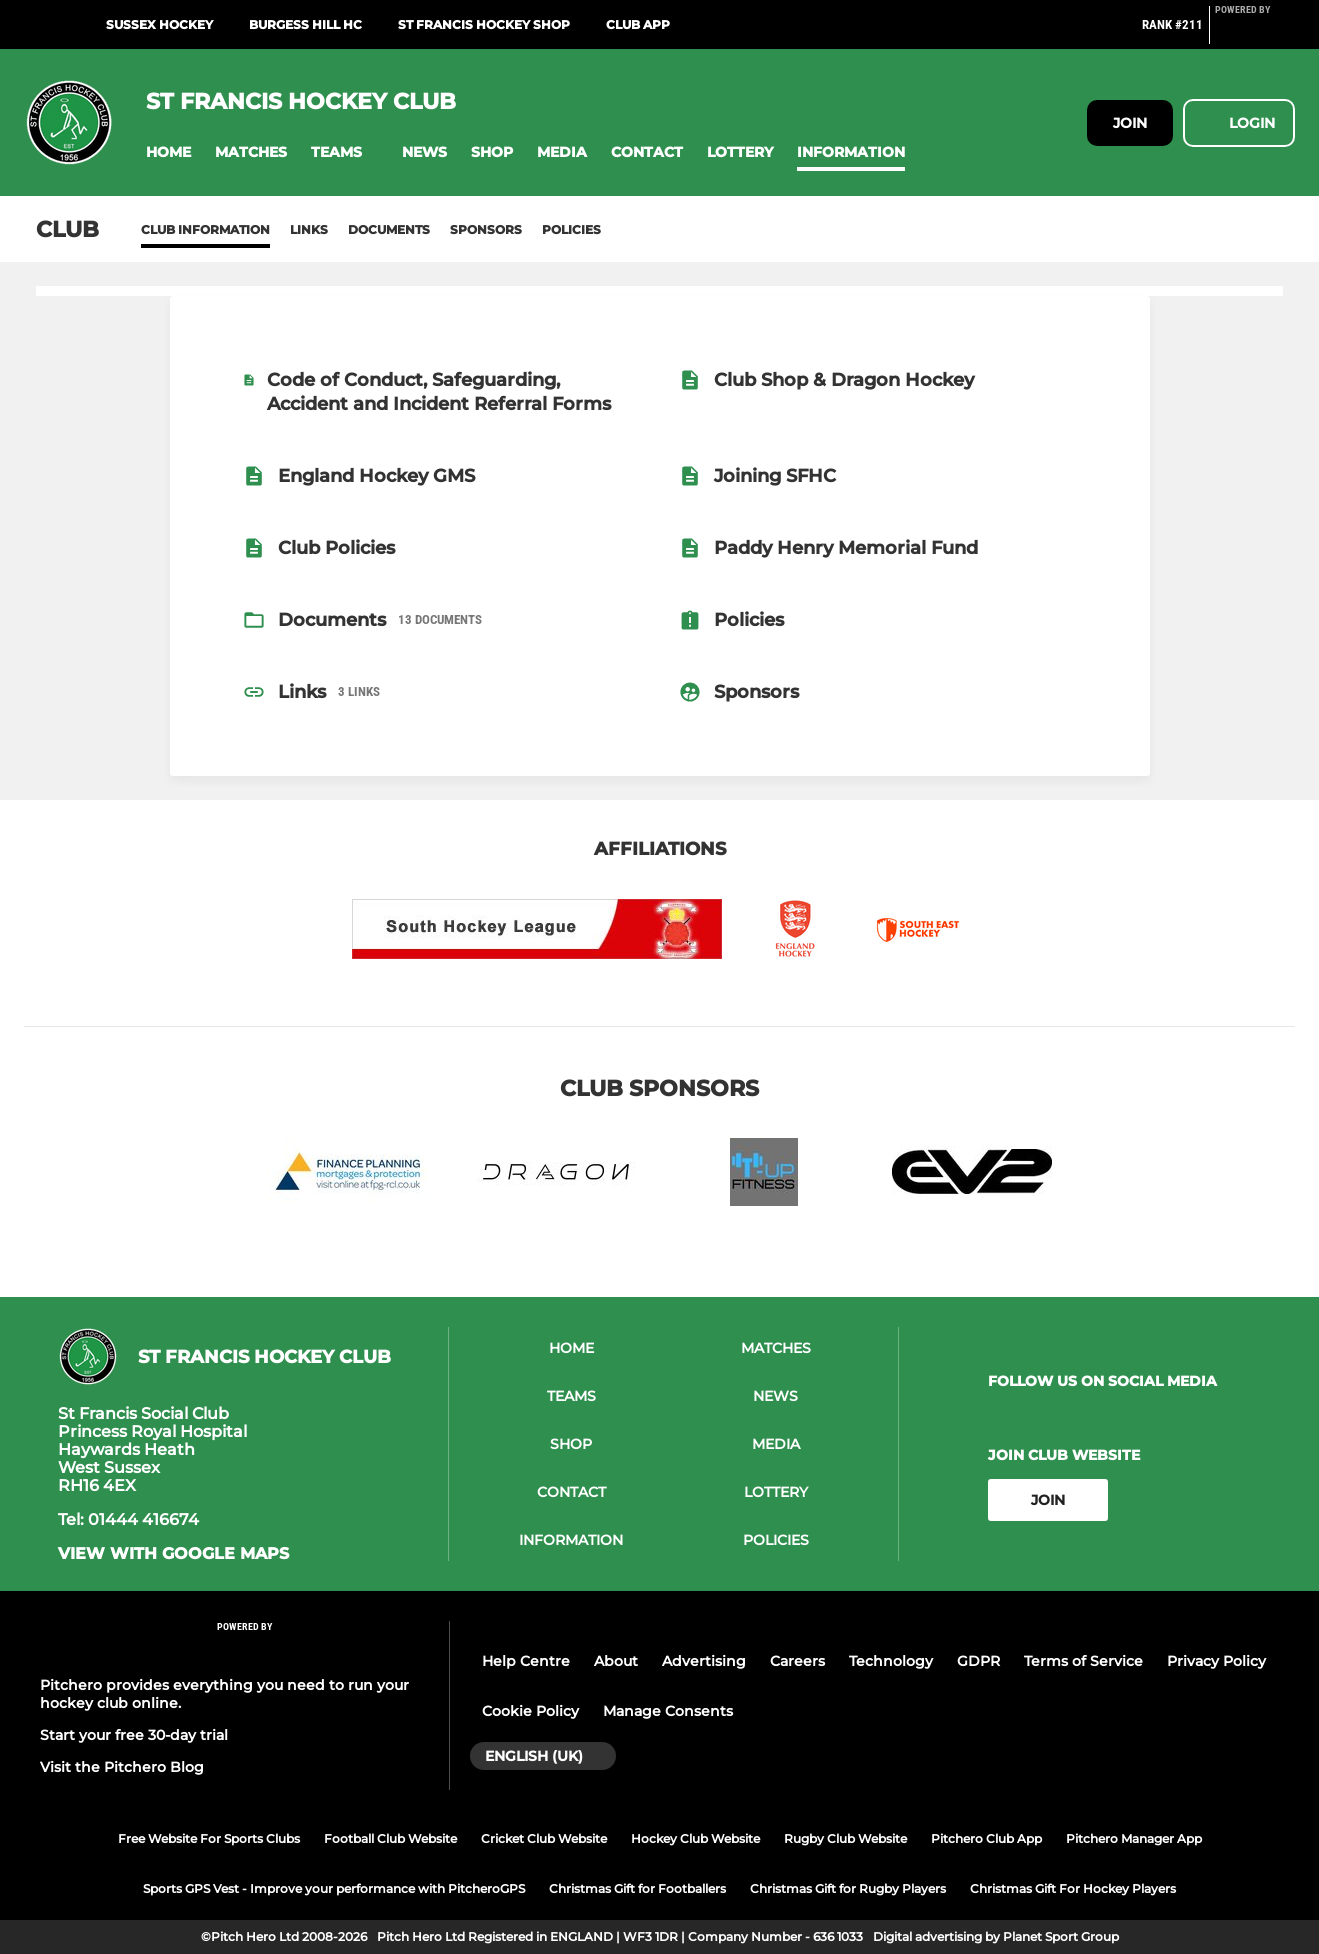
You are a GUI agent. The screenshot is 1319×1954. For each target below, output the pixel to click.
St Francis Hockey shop (484, 24)
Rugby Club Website (845, 1838)
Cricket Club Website (544, 1838)
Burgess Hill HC (305, 24)
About (616, 1661)
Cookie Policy (530, 1711)
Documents (389, 229)
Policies (571, 229)
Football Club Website (390, 1838)
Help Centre (526, 1661)
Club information (205, 229)
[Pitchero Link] (1255, 33)
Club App (638, 24)
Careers (797, 1661)
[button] (168, 152)
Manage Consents (668, 1711)
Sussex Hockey (159, 24)
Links (309, 229)
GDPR (978, 1661)
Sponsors (486, 229)
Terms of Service (1083, 1661)
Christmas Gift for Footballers (637, 1888)
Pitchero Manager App (1134, 1838)
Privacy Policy (1216, 1661)
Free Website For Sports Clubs (209, 1838)
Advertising (704, 1661)
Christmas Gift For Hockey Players (1073, 1888)
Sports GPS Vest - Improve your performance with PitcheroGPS (334, 1888)
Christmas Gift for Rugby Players (848, 1888)
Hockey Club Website (695, 1838)
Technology (891, 1661)
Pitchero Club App (986, 1838)
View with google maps (173, 1554)
